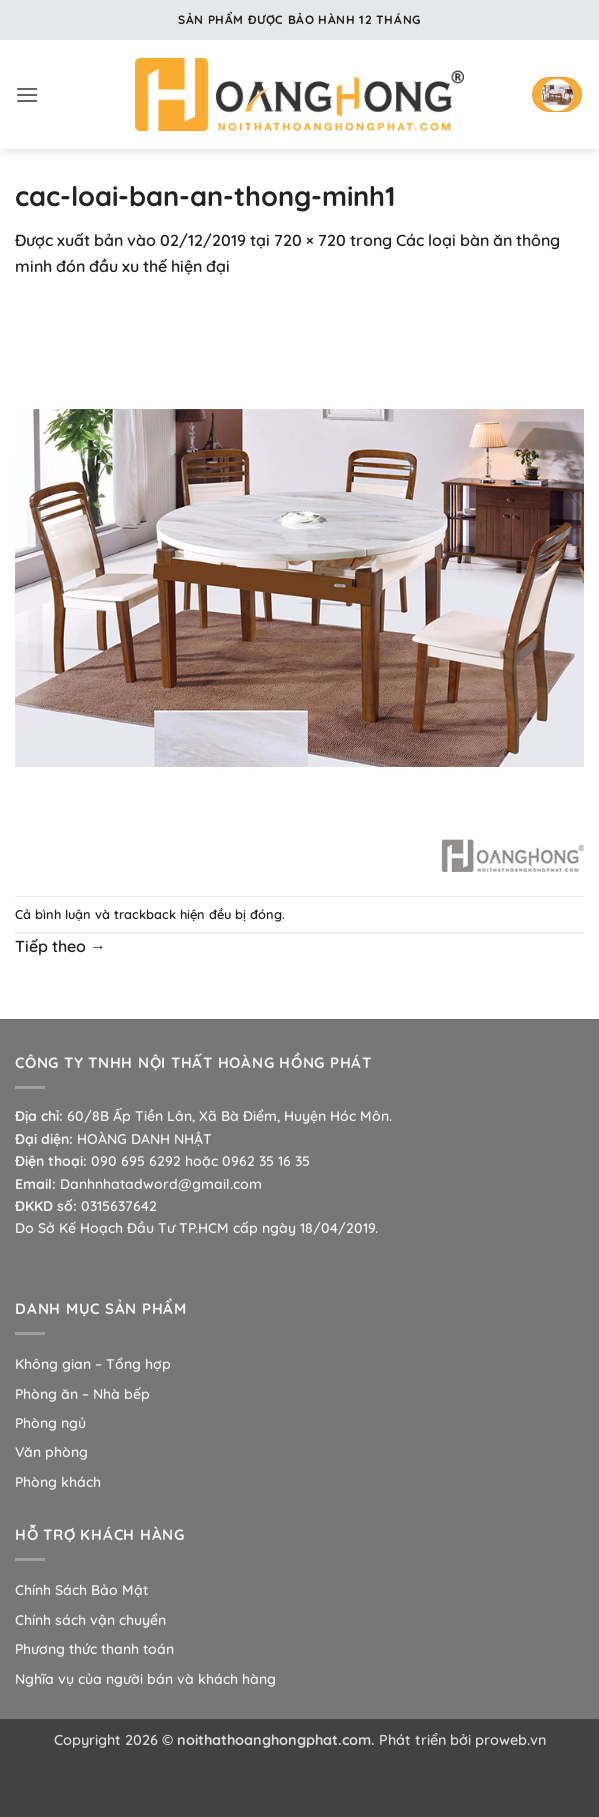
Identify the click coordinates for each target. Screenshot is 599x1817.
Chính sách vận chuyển (90, 1620)
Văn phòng (51, 1452)
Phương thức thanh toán (94, 1649)
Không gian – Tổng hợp (93, 1364)
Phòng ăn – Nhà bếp (82, 1394)
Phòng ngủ (50, 1423)
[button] (27, 94)
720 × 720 (310, 240)
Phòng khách (58, 1482)
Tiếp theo (60, 946)
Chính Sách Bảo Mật (81, 1590)
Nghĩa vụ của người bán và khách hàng (145, 1679)
